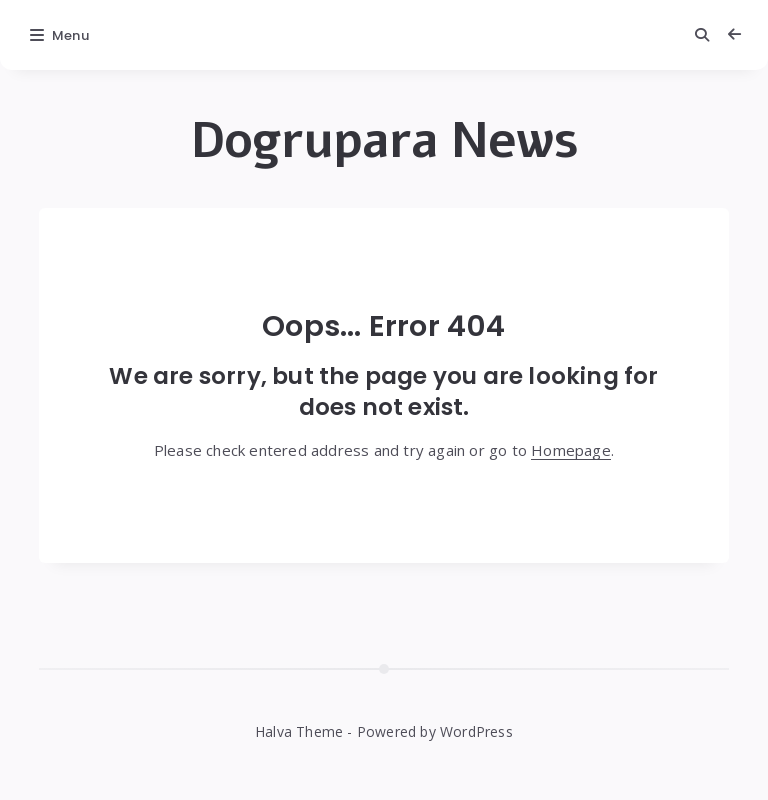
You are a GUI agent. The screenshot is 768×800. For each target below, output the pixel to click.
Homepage (571, 450)
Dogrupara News (384, 141)
